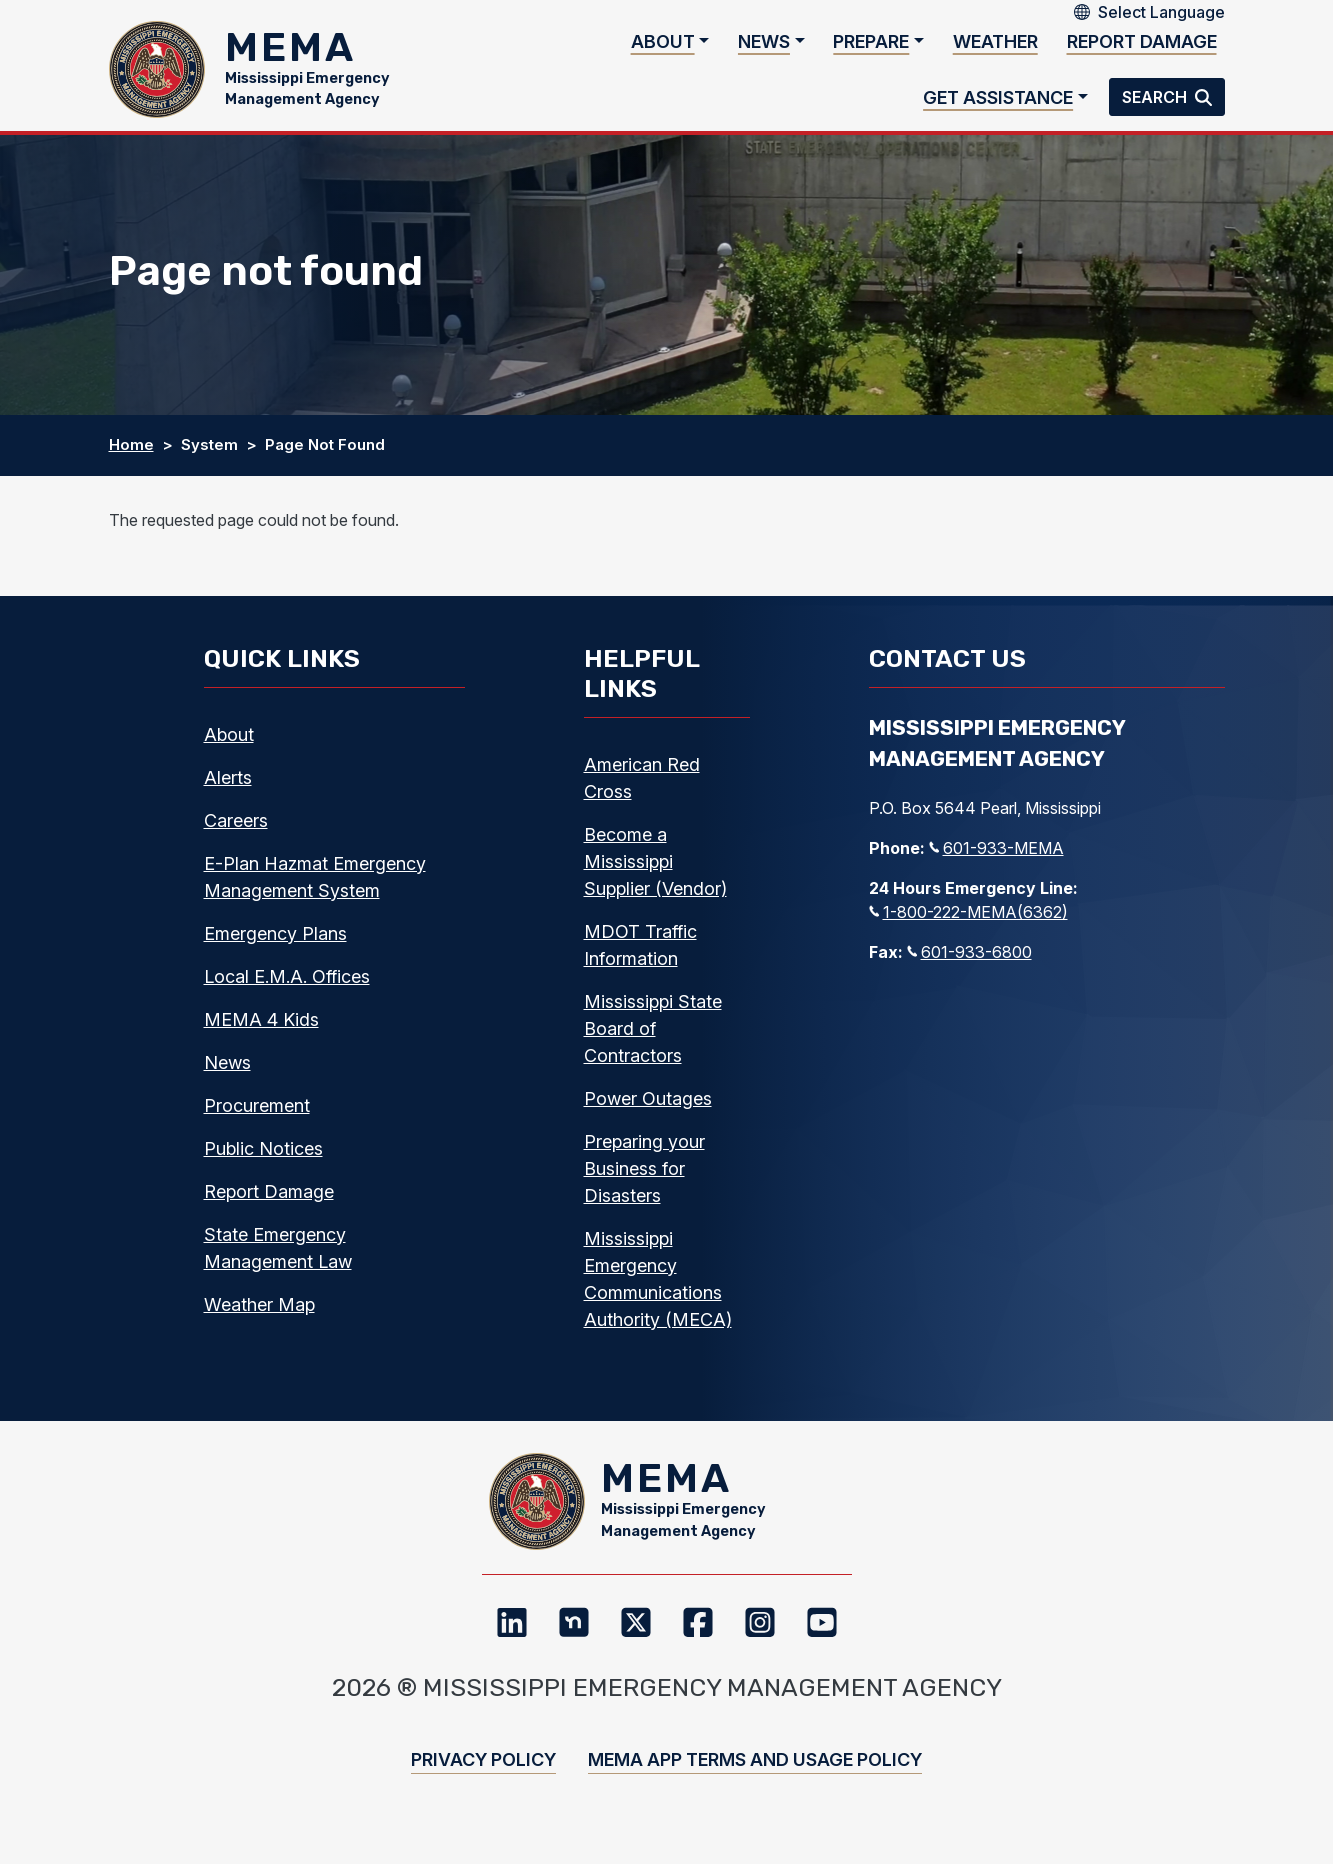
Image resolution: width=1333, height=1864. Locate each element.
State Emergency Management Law (278, 1261)
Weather (995, 48)
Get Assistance (998, 103)
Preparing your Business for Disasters (644, 1181)
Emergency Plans (275, 946)
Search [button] (1156, 104)
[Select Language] (1161, 12)
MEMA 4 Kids (261, 1032)
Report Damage (1142, 48)
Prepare (871, 48)
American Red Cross (642, 791)
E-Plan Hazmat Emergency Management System (315, 890)
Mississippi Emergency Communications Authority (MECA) (658, 1292)
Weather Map (259, 1317)
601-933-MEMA (996, 861)
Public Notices (263, 1161)
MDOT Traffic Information (640, 958)
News (764, 48)
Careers (236, 833)
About (663, 48)
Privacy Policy (483, 1786)
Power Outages (648, 1111)
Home (131, 458)
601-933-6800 (969, 965)
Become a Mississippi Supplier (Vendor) (655, 874)
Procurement (257, 1118)
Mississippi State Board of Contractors (653, 1041)
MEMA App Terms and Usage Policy (755, 1786)
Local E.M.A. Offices (287, 989)
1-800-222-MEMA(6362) (968, 925)
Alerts (228, 790)
